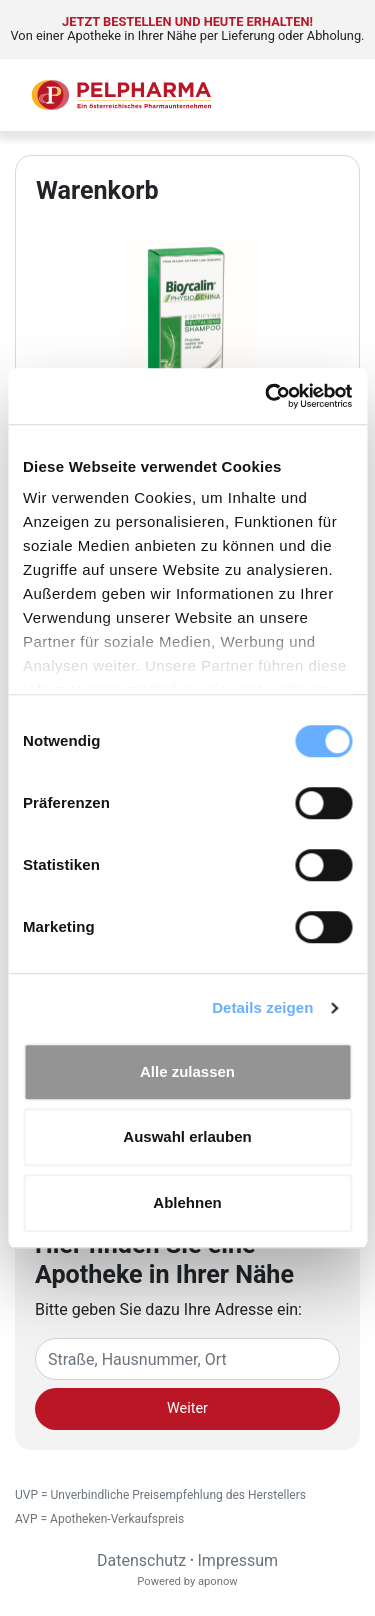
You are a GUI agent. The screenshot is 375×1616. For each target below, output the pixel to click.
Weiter (187, 1408)
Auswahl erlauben (187, 1136)
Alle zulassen (187, 1071)
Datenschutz (141, 1560)
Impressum (238, 1560)
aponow (218, 1581)
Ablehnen (187, 1202)
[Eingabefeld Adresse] (187, 1359)
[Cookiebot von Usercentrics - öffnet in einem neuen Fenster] (267, 396)
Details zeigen (262, 1007)
